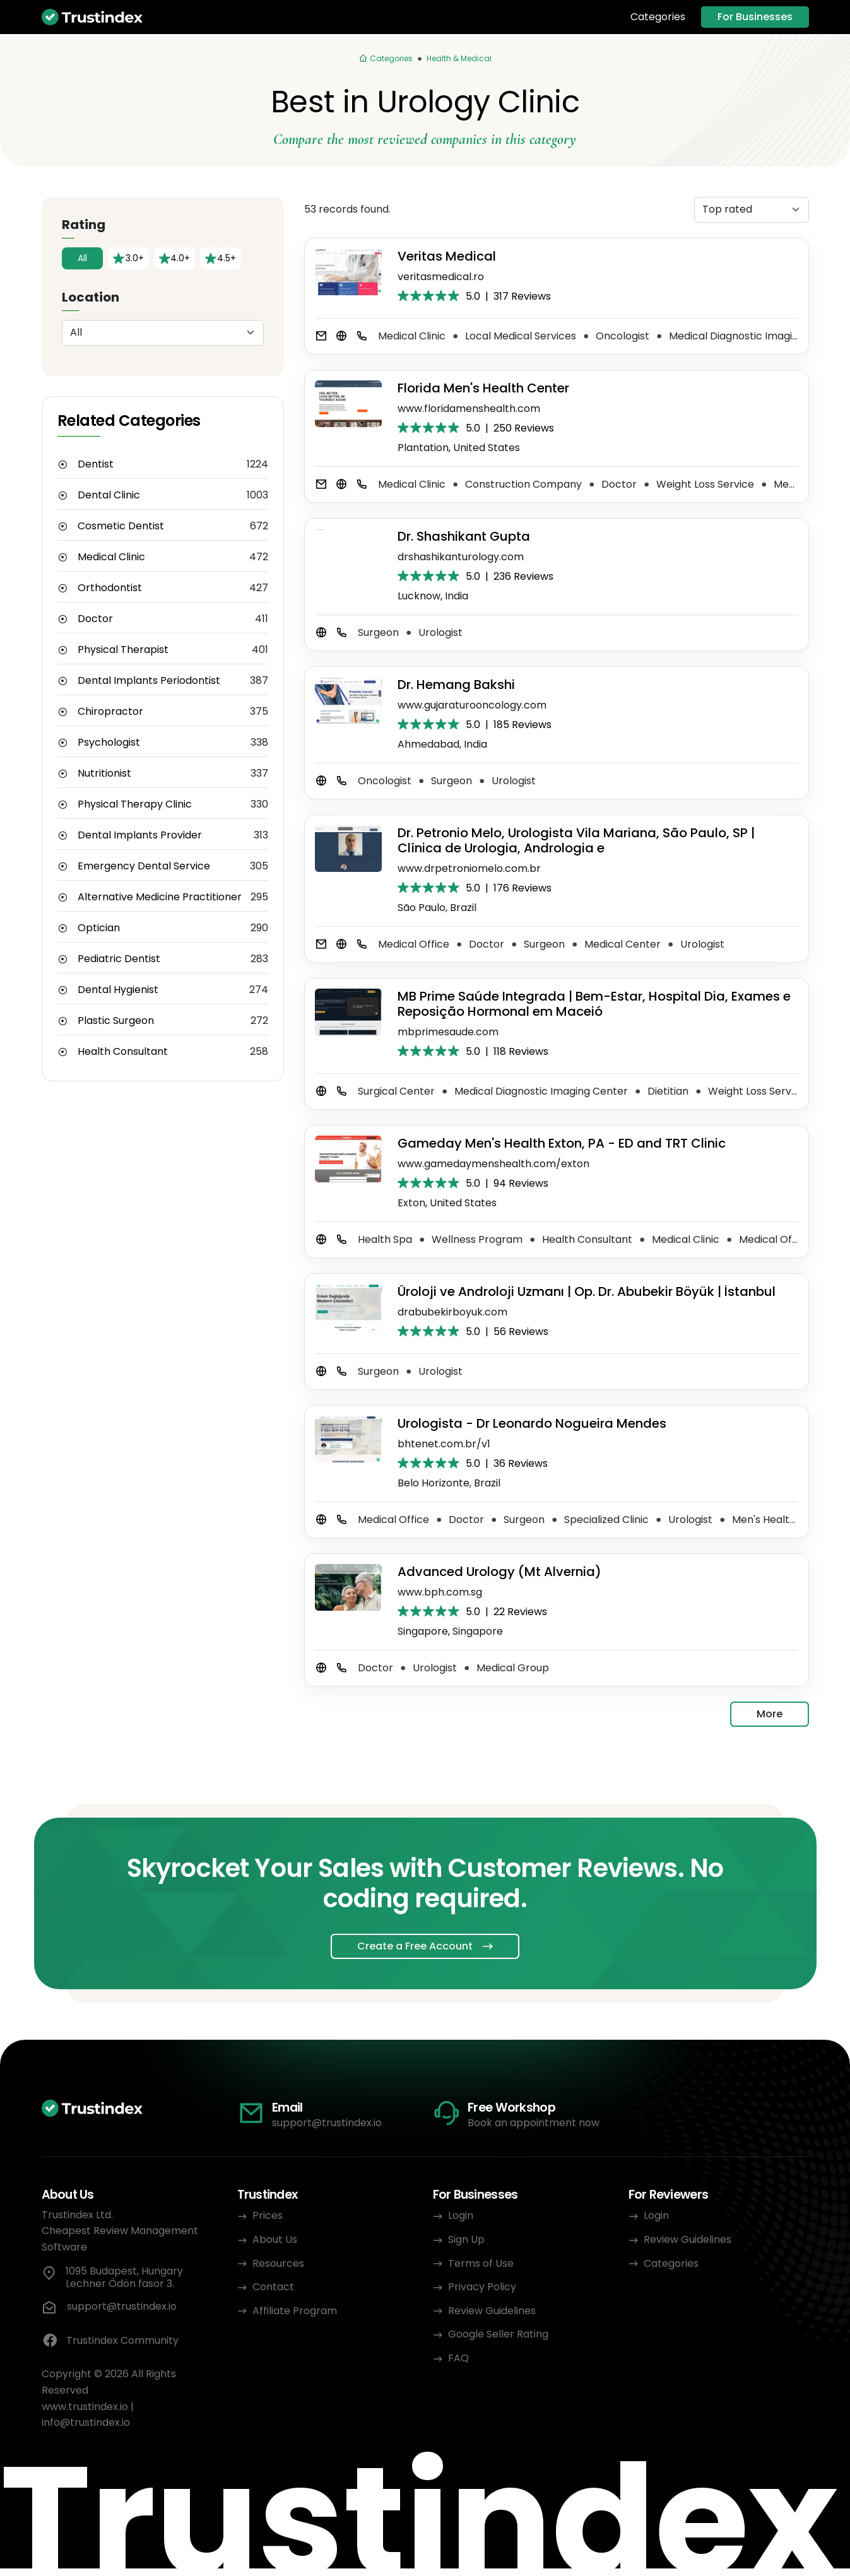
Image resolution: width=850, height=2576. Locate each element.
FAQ (458, 2358)
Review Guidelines (492, 2310)
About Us (274, 2239)
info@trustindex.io (86, 2422)
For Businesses (755, 16)
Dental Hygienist (118, 990)
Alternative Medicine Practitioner (160, 897)
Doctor (95, 619)
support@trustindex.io (327, 2122)
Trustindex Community (110, 2341)
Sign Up (466, 2239)
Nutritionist (104, 773)
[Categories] (385, 58)
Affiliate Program (294, 2310)
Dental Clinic (109, 495)
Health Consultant (123, 1051)
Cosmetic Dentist (121, 526)
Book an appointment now (533, 2122)
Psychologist (109, 742)
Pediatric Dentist (119, 959)
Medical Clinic (111, 557)
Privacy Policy (482, 2286)
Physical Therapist (123, 650)
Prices (267, 2215)
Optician (99, 928)
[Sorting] (751, 210)
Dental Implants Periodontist (149, 680)
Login (460, 2215)
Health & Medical (459, 58)
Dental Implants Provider (140, 835)
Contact (273, 2286)
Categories (657, 17)
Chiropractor (110, 711)
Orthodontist (110, 588)
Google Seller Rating (498, 2334)
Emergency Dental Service (144, 866)
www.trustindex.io (85, 2406)
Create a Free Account (415, 1946)
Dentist (96, 464)
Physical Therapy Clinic (135, 804)
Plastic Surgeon (116, 1021)
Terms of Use (481, 2263)
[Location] (163, 333)
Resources (278, 2263)
